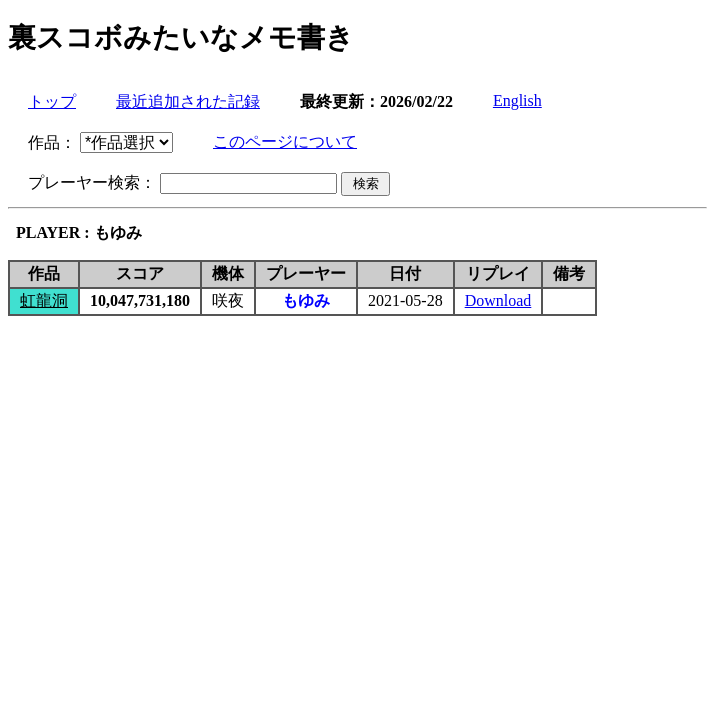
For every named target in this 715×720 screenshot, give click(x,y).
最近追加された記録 (188, 101)
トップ (52, 101)
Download (498, 300)
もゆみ (306, 300)
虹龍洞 (44, 300)
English (517, 100)
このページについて (285, 141)
